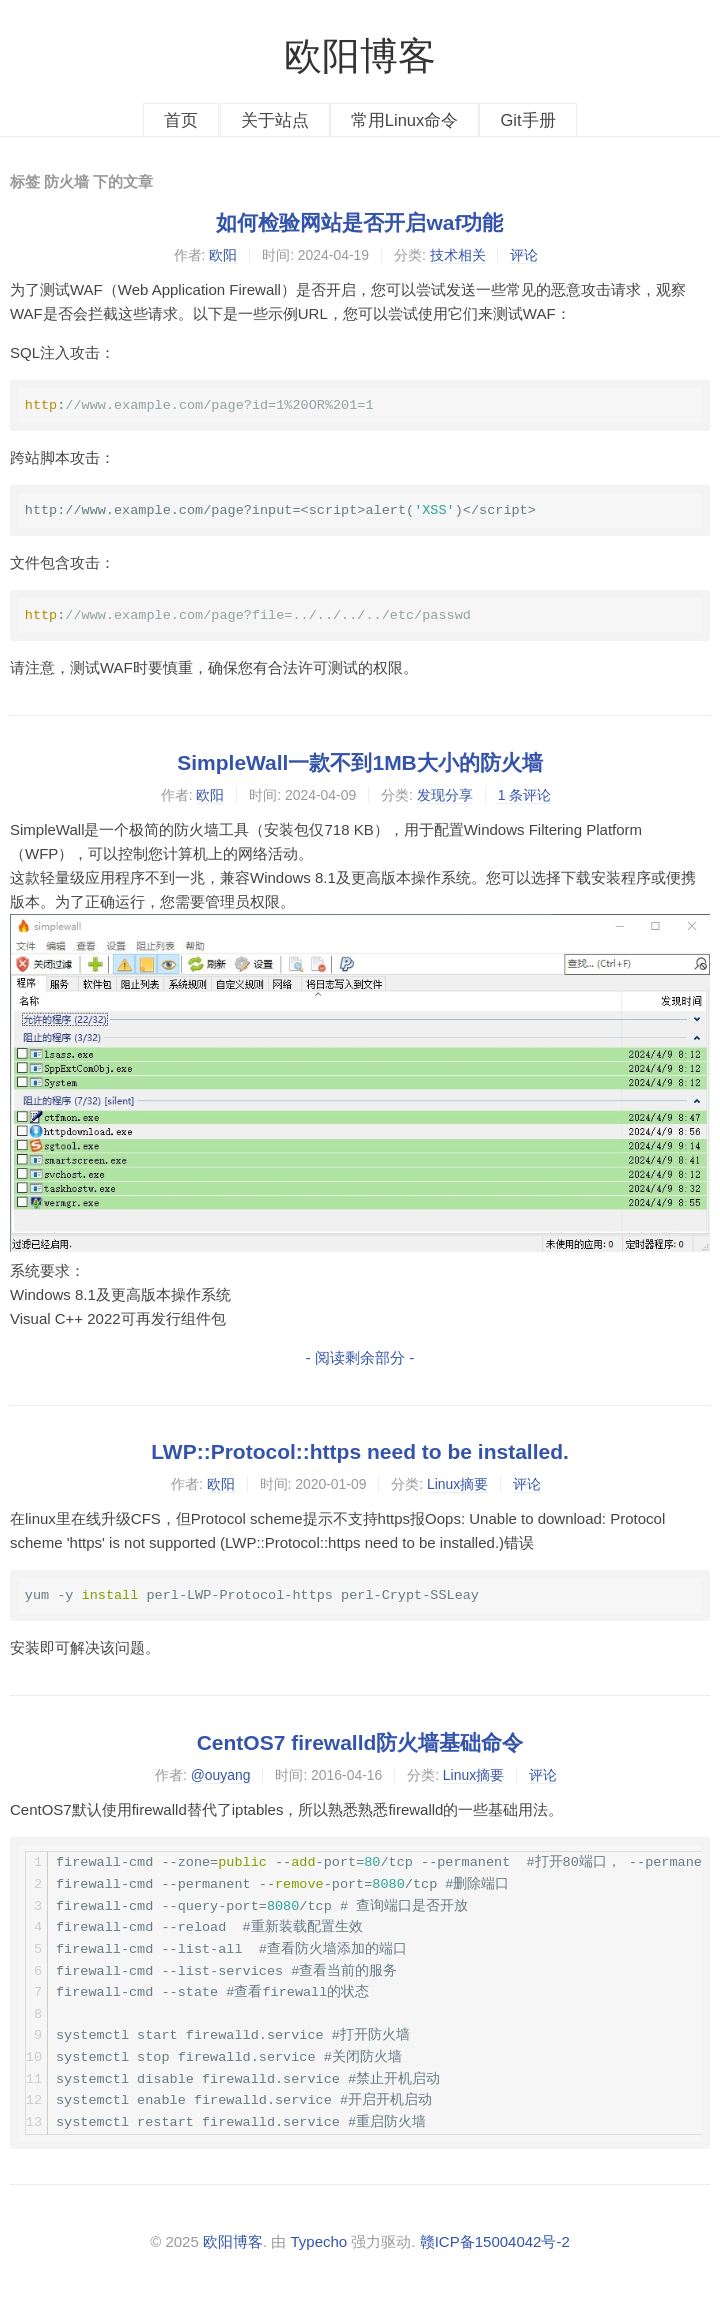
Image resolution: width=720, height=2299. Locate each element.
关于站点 (275, 120)
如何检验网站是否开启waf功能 (359, 222)
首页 (181, 120)
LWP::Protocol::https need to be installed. (360, 1451)
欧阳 (223, 255)
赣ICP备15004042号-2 (495, 2241)
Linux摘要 (457, 1484)
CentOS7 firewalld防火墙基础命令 (360, 1742)
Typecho (318, 2241)
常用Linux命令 (404, 120)
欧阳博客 (360, 56)
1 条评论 (525, 795)
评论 (524, 255)
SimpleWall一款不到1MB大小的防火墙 (360, 762)
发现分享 (445, 795)
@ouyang (221, 1775)
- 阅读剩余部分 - (360, 1357)
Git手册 (527, 120)
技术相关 (458, 255)
